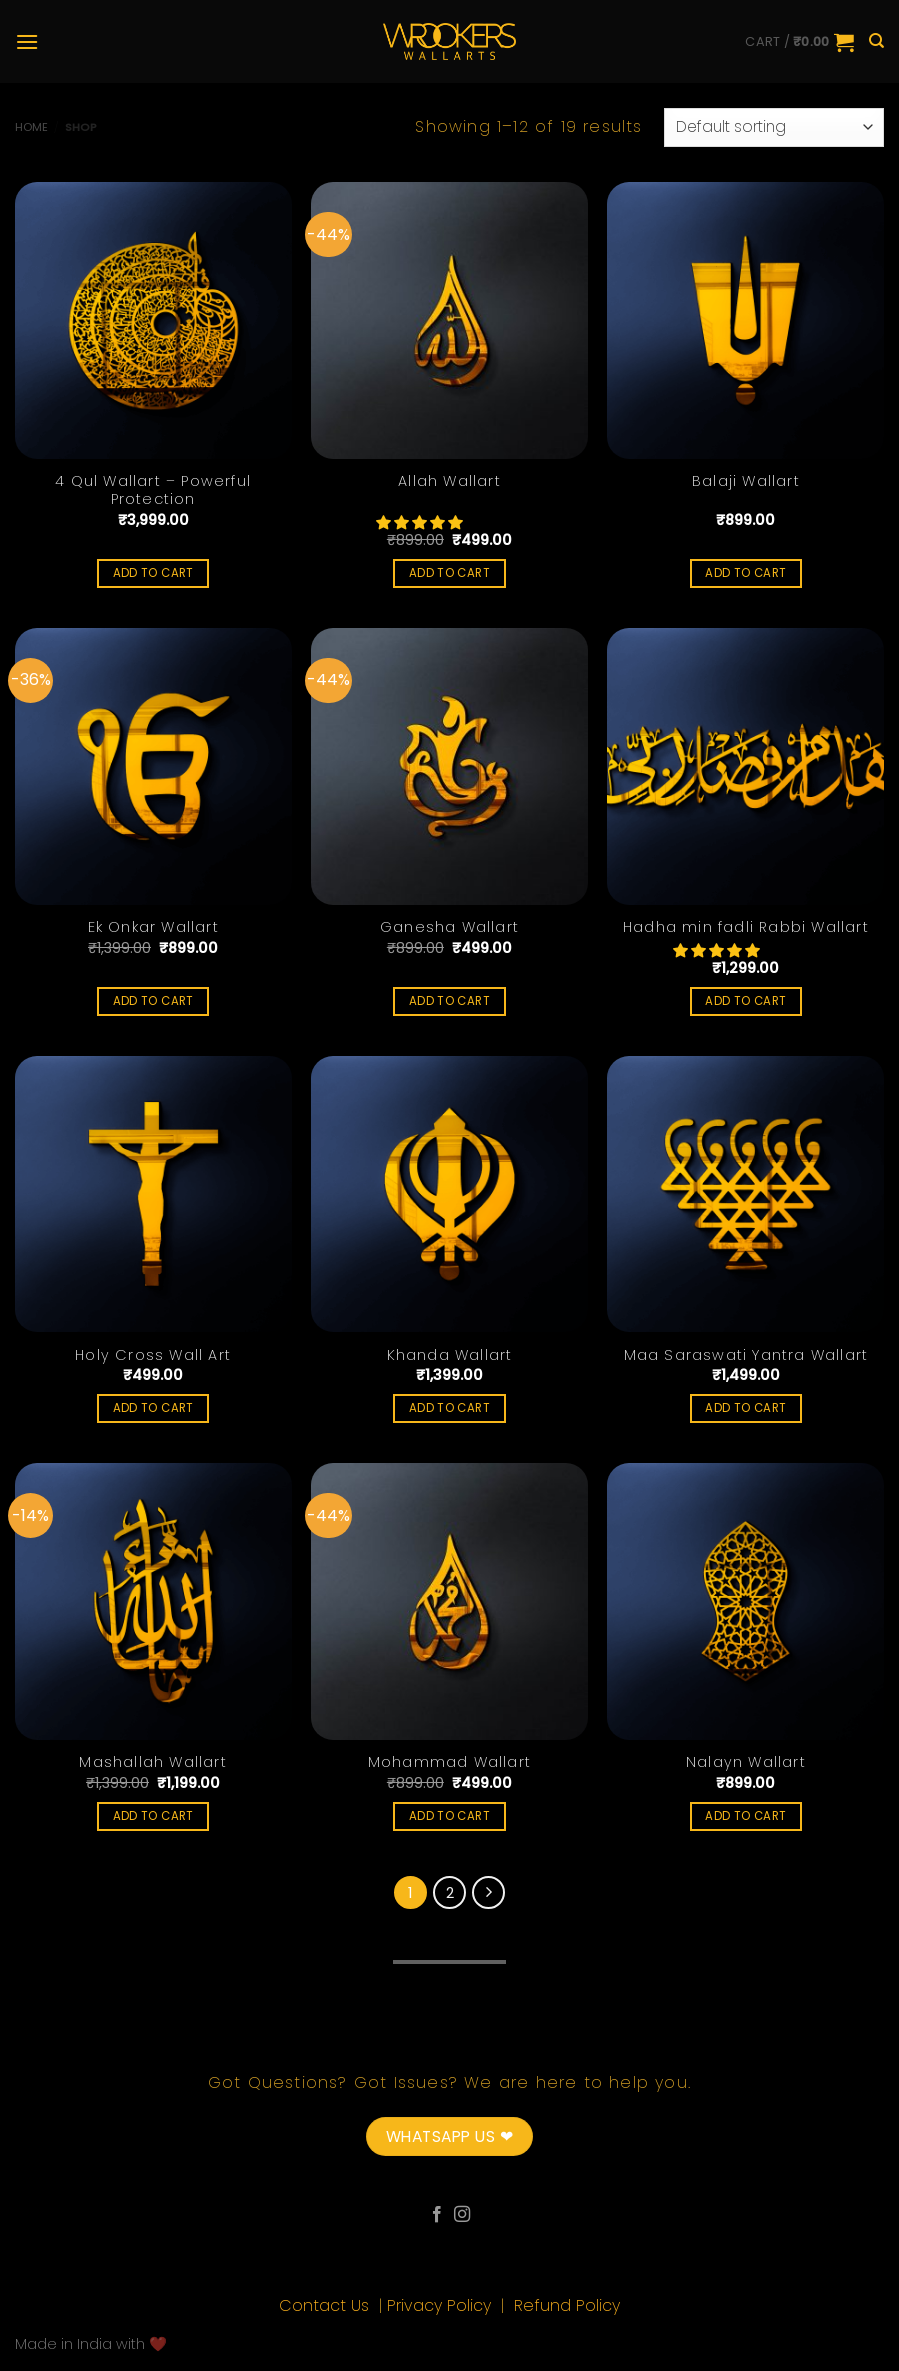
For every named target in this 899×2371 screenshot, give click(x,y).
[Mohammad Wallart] (449, 1601)
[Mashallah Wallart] (153, 1601)
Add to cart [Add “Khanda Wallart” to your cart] (449, 1408)
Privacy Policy (441, 2305)
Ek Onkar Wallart (153, 927)
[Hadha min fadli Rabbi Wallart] (745, 766)
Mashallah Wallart (152, 1762)
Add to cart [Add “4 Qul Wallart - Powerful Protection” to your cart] (153, 573)
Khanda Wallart (450, 1355)
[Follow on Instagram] (462, 2215)
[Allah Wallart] (449, 320)
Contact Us (326, 2305)
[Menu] (27, 41)
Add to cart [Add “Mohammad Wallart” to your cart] (449, 1816)
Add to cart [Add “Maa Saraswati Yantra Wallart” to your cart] (745, 1408)
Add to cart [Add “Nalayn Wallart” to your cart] (745, 1816)
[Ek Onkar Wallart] (153, 766)
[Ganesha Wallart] (449, 766)
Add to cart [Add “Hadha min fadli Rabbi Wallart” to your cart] (745, 1001)
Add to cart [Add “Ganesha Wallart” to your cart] (449, 1001)
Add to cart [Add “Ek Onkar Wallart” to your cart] (153, 1001)
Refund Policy (567, 2305)
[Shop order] (774, 127)
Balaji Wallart (746, 481)
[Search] (876, 41)
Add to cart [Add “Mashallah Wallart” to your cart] (153, 1816)
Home (31, 127)
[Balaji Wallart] (745, 320)
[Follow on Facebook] (437, 2215)
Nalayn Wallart (746, 1762)
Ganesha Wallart (449, 927)
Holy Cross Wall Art (153, 1355)
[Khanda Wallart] (449, 1194)
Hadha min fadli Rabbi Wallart (746, 927)
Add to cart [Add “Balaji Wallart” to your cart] (745, 573)
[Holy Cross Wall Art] (153, 1194)
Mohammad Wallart (449, 1762)
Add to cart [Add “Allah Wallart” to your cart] (449, 573)
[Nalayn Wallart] (745, 1601)
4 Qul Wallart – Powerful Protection (153, 490)
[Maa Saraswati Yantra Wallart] (745, 1194)
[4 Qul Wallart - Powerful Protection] (153, 320)
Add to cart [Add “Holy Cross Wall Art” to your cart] (153, 1408)
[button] (421, 523)
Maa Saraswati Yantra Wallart (746, 1355)
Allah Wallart (449, 481)
